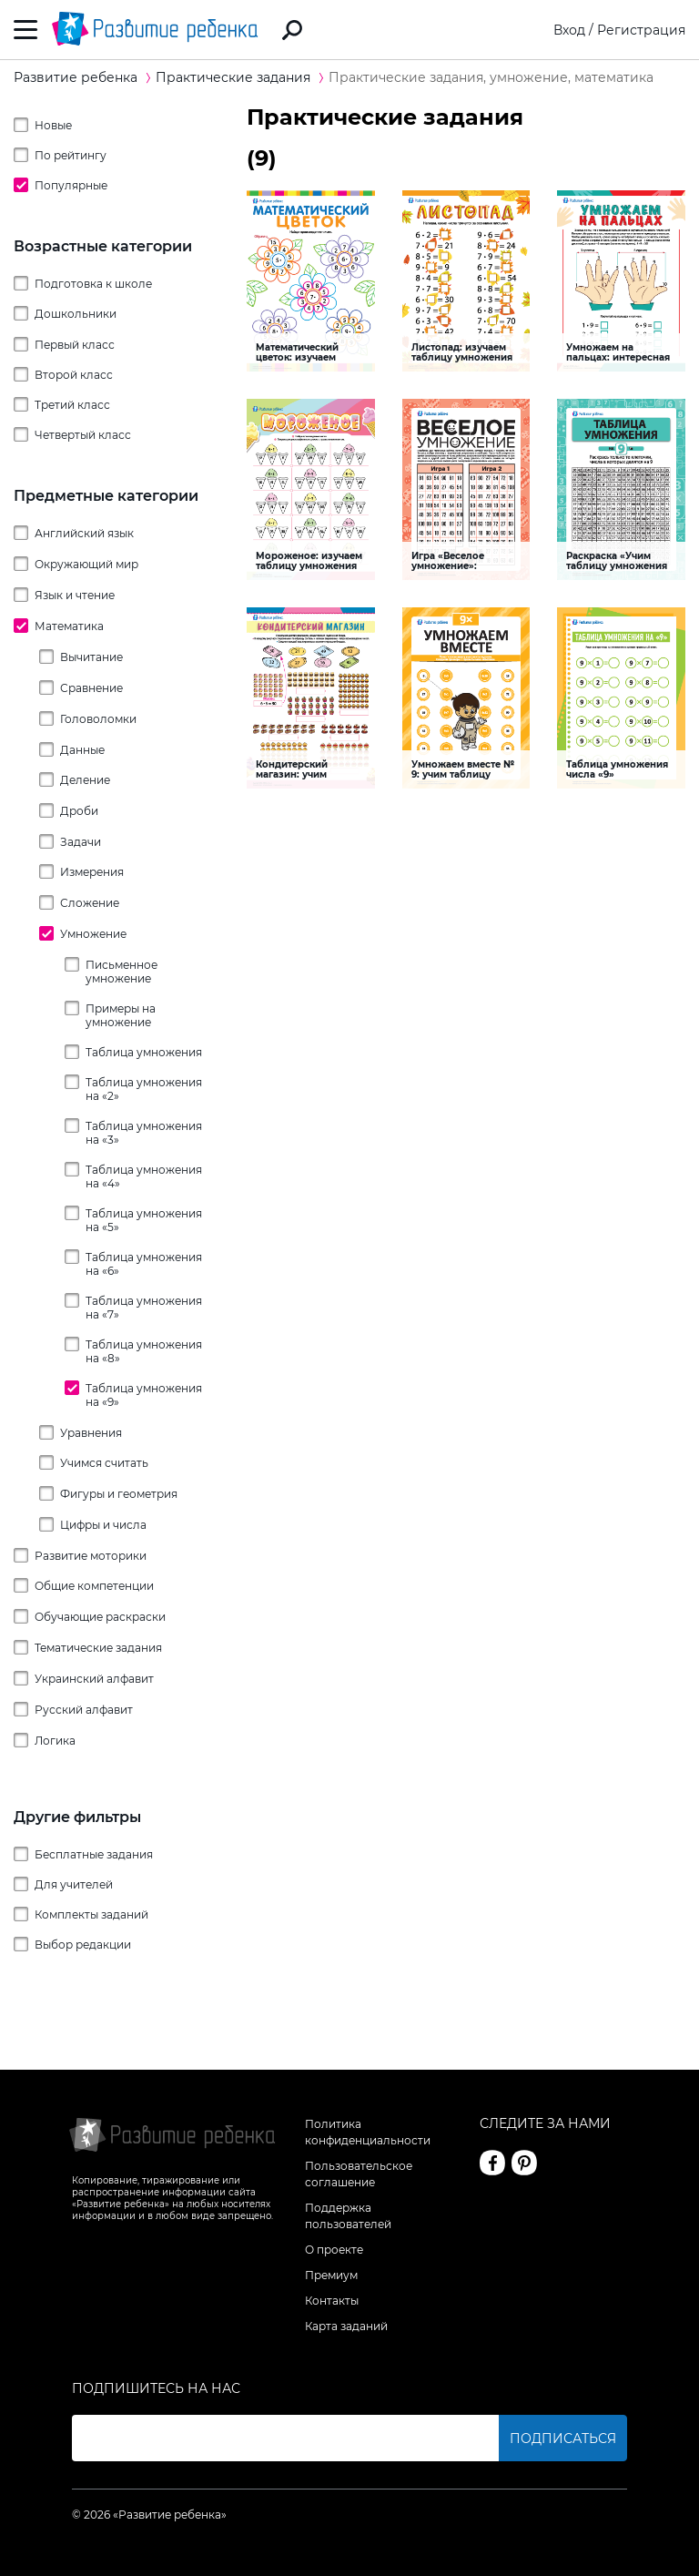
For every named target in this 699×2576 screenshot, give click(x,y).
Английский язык (84, 533)
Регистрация (641, 30)
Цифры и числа (103, 1525)
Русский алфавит (84, 1709)
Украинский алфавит (94, 1678)
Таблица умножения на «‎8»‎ (144, 1351)
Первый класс (75, 344)
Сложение (89, 903)
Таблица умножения (144, 1052)
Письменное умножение (121, 971)
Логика (55, 1740)
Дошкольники (75, 314)
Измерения (92, 872)
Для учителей (74, 1884)
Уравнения (91, 1433)
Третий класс (72, 405)
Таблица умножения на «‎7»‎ (144, 1307)
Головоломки (98, 719)
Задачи (80, 842)
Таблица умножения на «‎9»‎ (144, 1395)
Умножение (93, 934)
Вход (569, 30)
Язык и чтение (75, 595)
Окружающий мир (86, 564)
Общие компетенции (94, 1586)
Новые (53, 125)
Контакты (332, 2300)
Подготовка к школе (93, 283)
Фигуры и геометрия (118, 1494)
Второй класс (74, 375)
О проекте (334, 2249)
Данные (82, 750)
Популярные (71, 185)
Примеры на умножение (121, 1015)
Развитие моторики (91, 1556)
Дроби (79, 811)
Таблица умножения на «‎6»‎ (144, 1264)
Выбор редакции (83, 1944)
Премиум (331, 2275)
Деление (85, 780)
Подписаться (563, 2438)
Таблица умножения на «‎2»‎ (144, 1089)
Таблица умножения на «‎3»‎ (144, 1132)
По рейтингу (70, 155)
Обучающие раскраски (100, 1617)
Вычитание (91, 657)
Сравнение (91, 688)
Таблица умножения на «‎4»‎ (144, 1176)
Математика (69, 626)
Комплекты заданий (91, 1914)
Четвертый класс (83, 435)
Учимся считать (104, 1463)
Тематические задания (98, 1648)
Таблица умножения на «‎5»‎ (144, 1220)
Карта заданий (346, 2326)
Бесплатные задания (94, 1854)
